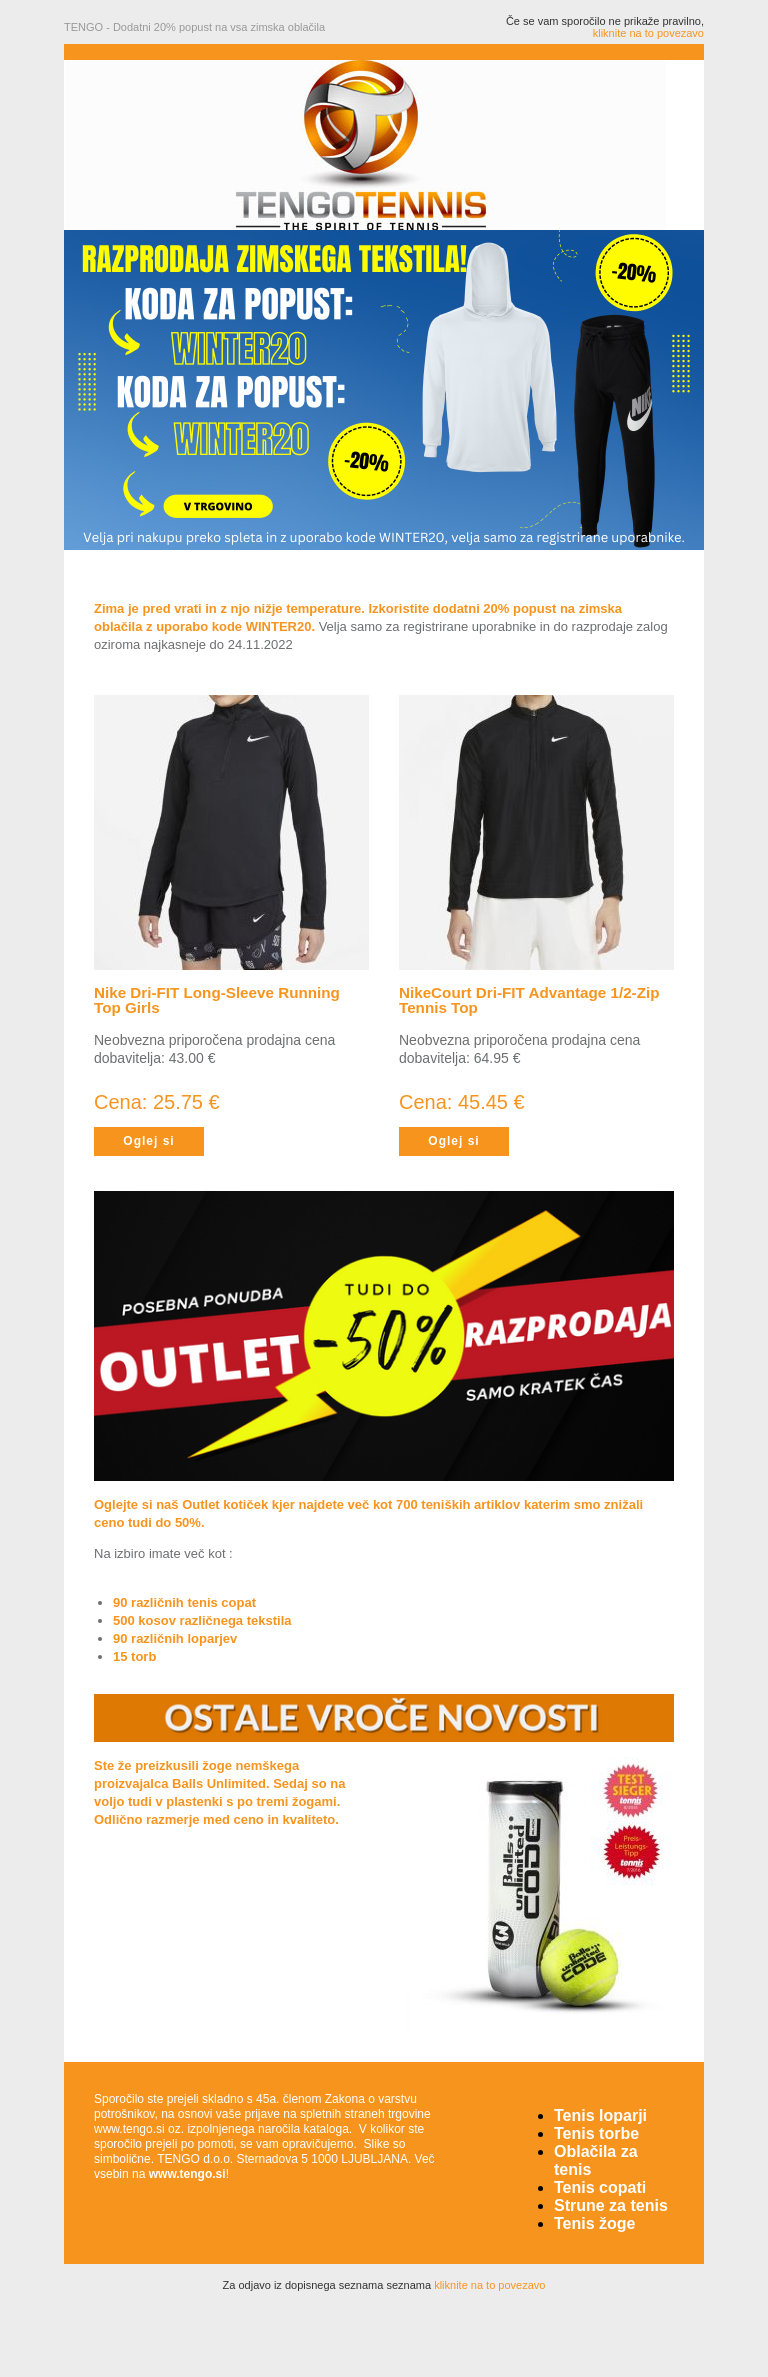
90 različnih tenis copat (184, 1602)
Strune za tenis (611, 2205)
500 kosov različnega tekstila (202, 1620)
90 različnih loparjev (175, 1638)
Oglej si (149, 1141)
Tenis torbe (596, 2133)
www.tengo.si (187, 2174)
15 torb (134, 1656)
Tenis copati (600, 2187)
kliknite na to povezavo (648, 33)
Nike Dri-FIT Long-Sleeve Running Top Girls (217, 1000)
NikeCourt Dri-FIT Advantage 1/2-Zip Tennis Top (529, 1000)
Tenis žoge (595, 2223)
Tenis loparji (600, 2115)
